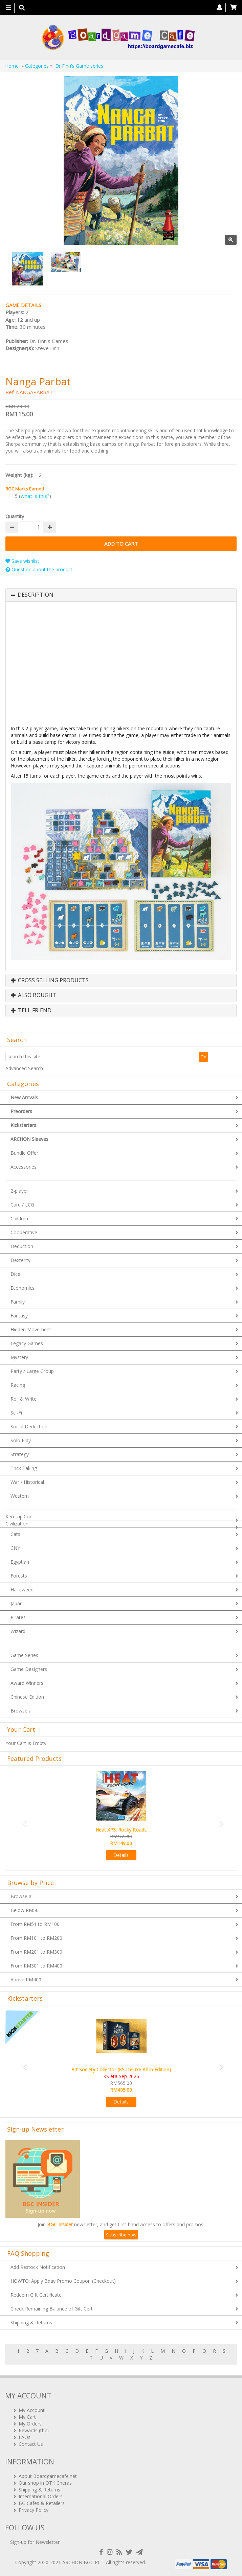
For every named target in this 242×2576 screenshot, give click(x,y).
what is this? (35, 495)
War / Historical (27, 1482)
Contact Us (31, 2444)
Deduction (21, 1246)
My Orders (30, 2423)
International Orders (41, 2496)
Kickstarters (23, 1125)
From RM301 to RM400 (36, 1965)
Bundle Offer (24, 1153)
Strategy (19, 1454)
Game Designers (28, 1669)
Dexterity (20, 1260)
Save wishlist (22, 561)
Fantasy (19, 1315)
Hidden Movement (30, 1329)
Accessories (23, 1167)
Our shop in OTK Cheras (45, 2483)
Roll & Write (23, 1399)
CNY (15, 1548)
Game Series (24, 1655)
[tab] (121, 595)
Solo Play (20, 1440)
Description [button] (35, 595)
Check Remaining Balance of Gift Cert (51, 2308)
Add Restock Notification (37, 2267)
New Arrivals (24, 1097)
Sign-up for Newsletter (35, 2542)
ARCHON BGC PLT (83, 2562)
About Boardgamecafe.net (48, 2476)
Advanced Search (24, 1068)
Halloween (22, 1589)
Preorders (21, 1111)
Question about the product (38, 569)
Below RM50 (24, 1910)
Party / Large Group (32, 1371)
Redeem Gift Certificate (36, 2295)
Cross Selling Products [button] (50, 981)
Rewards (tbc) (34, 2430)
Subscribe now (121, 2235)
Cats (15, 1534)
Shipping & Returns (31, 2322)
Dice (15, 1274)
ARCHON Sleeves (29, 1139)
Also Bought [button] (33, 995)
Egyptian (19, 1562)
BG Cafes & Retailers (42, 2503)
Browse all (22, 1710)
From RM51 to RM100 (35, 1924)
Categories (37, 66)
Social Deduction (28, 1426)
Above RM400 (25, 1979)
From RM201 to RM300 (36, 1952)
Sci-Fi (16, 1412)
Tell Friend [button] (31, 1011)
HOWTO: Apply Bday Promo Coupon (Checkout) (63, 2281)
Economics (22, 1288)
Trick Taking (23, 1468)
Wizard (17, 1631)
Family (17, 1301)
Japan (16, 1603)
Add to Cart (121, 543)
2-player (19, 1191)
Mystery (19, 1357)
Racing (17, 1385)
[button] (22, 1820)
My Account (32, 2410)
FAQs (24, 2437)
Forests (18, 1575)
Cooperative (23, 1232)
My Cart (27, 2417)
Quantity (14, 516)
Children (19, 1218)
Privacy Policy (33, 2510)
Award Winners (26, 1683)
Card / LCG (22, 1204)
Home (12, 66)
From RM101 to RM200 (36, 1938)
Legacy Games (26, 1343)
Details (121, 1855)
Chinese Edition (27, 1697)
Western (19, 1496)
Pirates (18, 1617)
